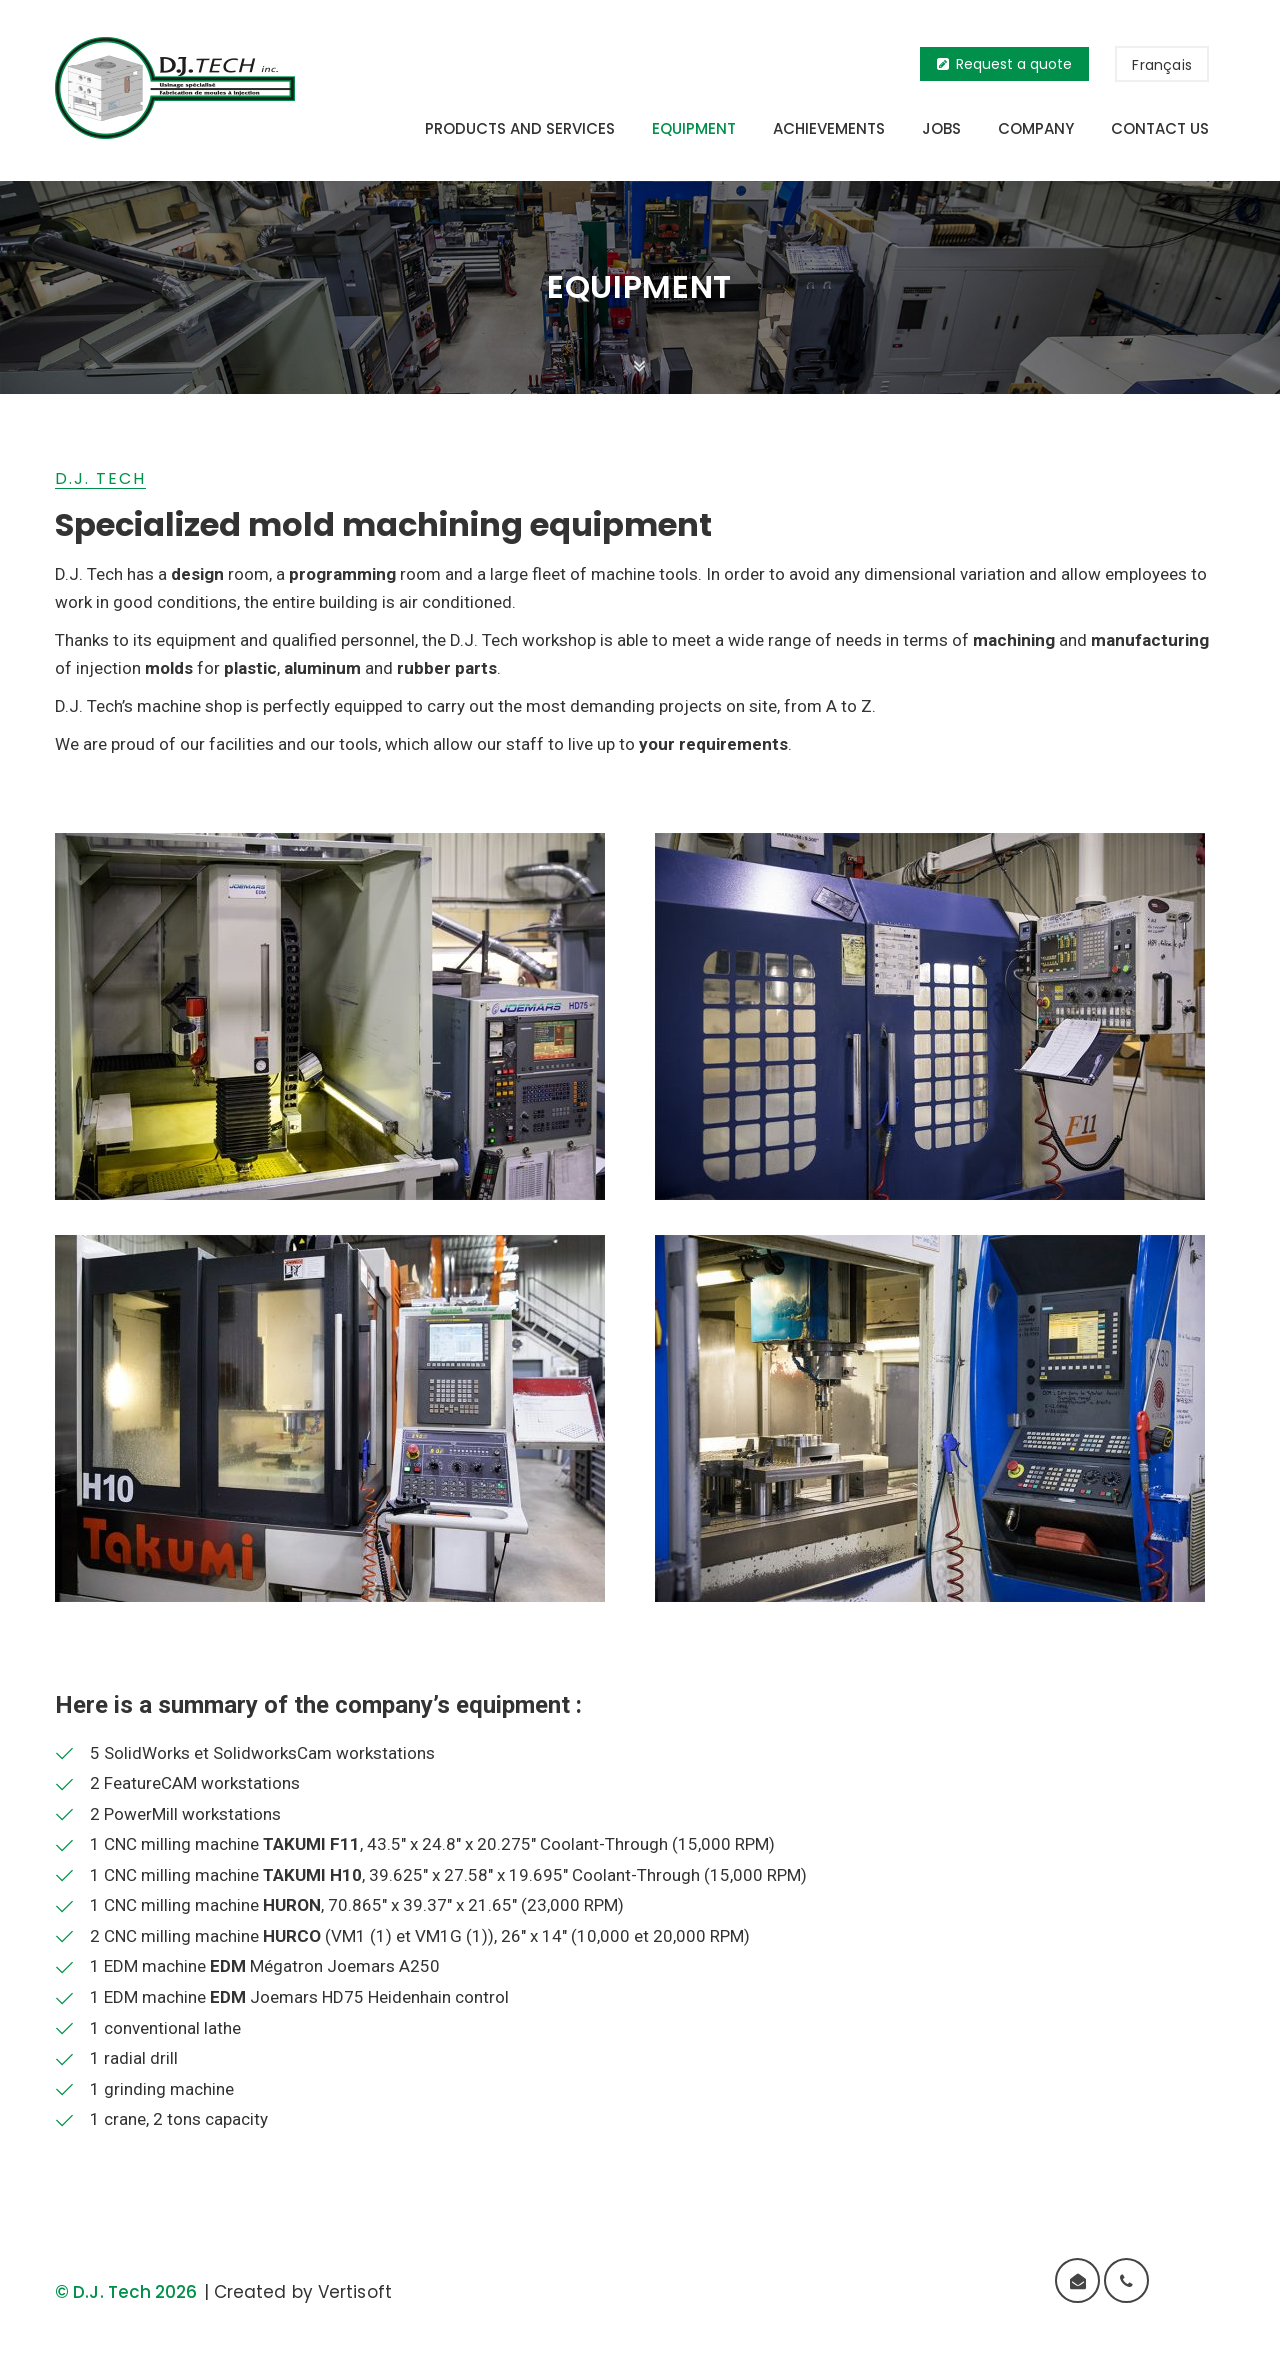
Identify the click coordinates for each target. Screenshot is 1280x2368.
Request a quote (1004, 64)
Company (1036, 128)
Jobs (941, 128)
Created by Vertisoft (303, 2292)
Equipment (694, 128)
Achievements (829, 128)
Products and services (520, 128)
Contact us (1160, 128)
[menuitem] (1162, 64)
